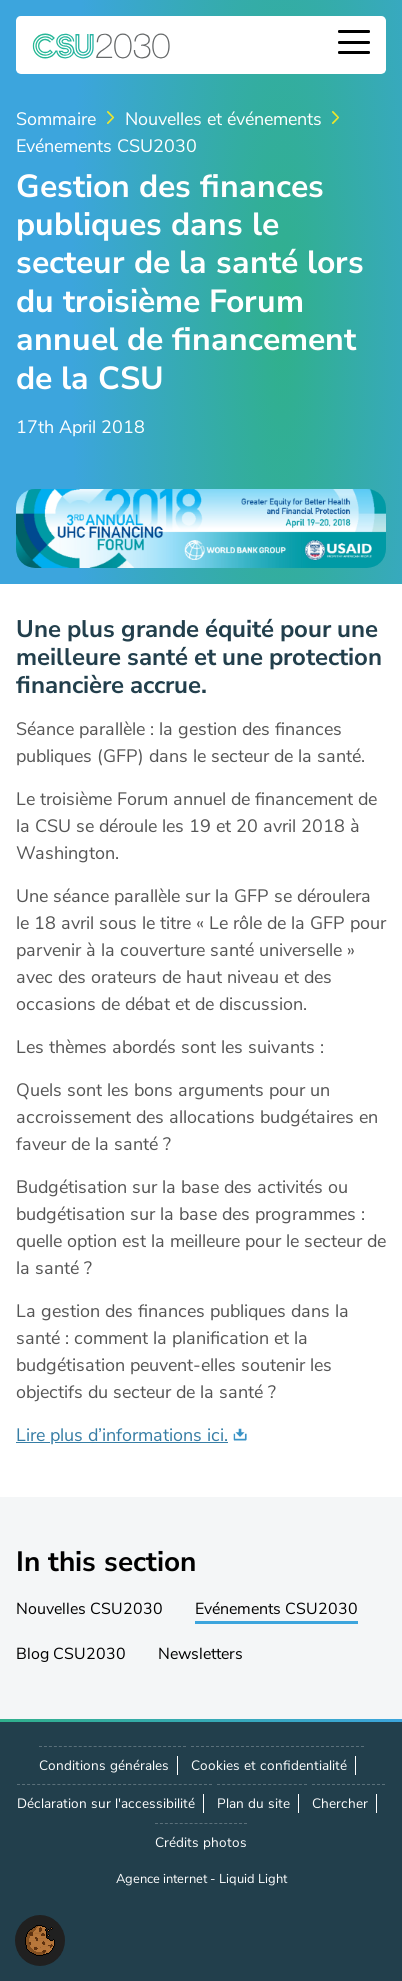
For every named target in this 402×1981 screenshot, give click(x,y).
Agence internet (163, 1879)
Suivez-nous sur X (118, 1931)
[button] (40, 1939)
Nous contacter (206, 1930)
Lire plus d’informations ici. (122, 1435)
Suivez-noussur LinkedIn (162, 1931)
